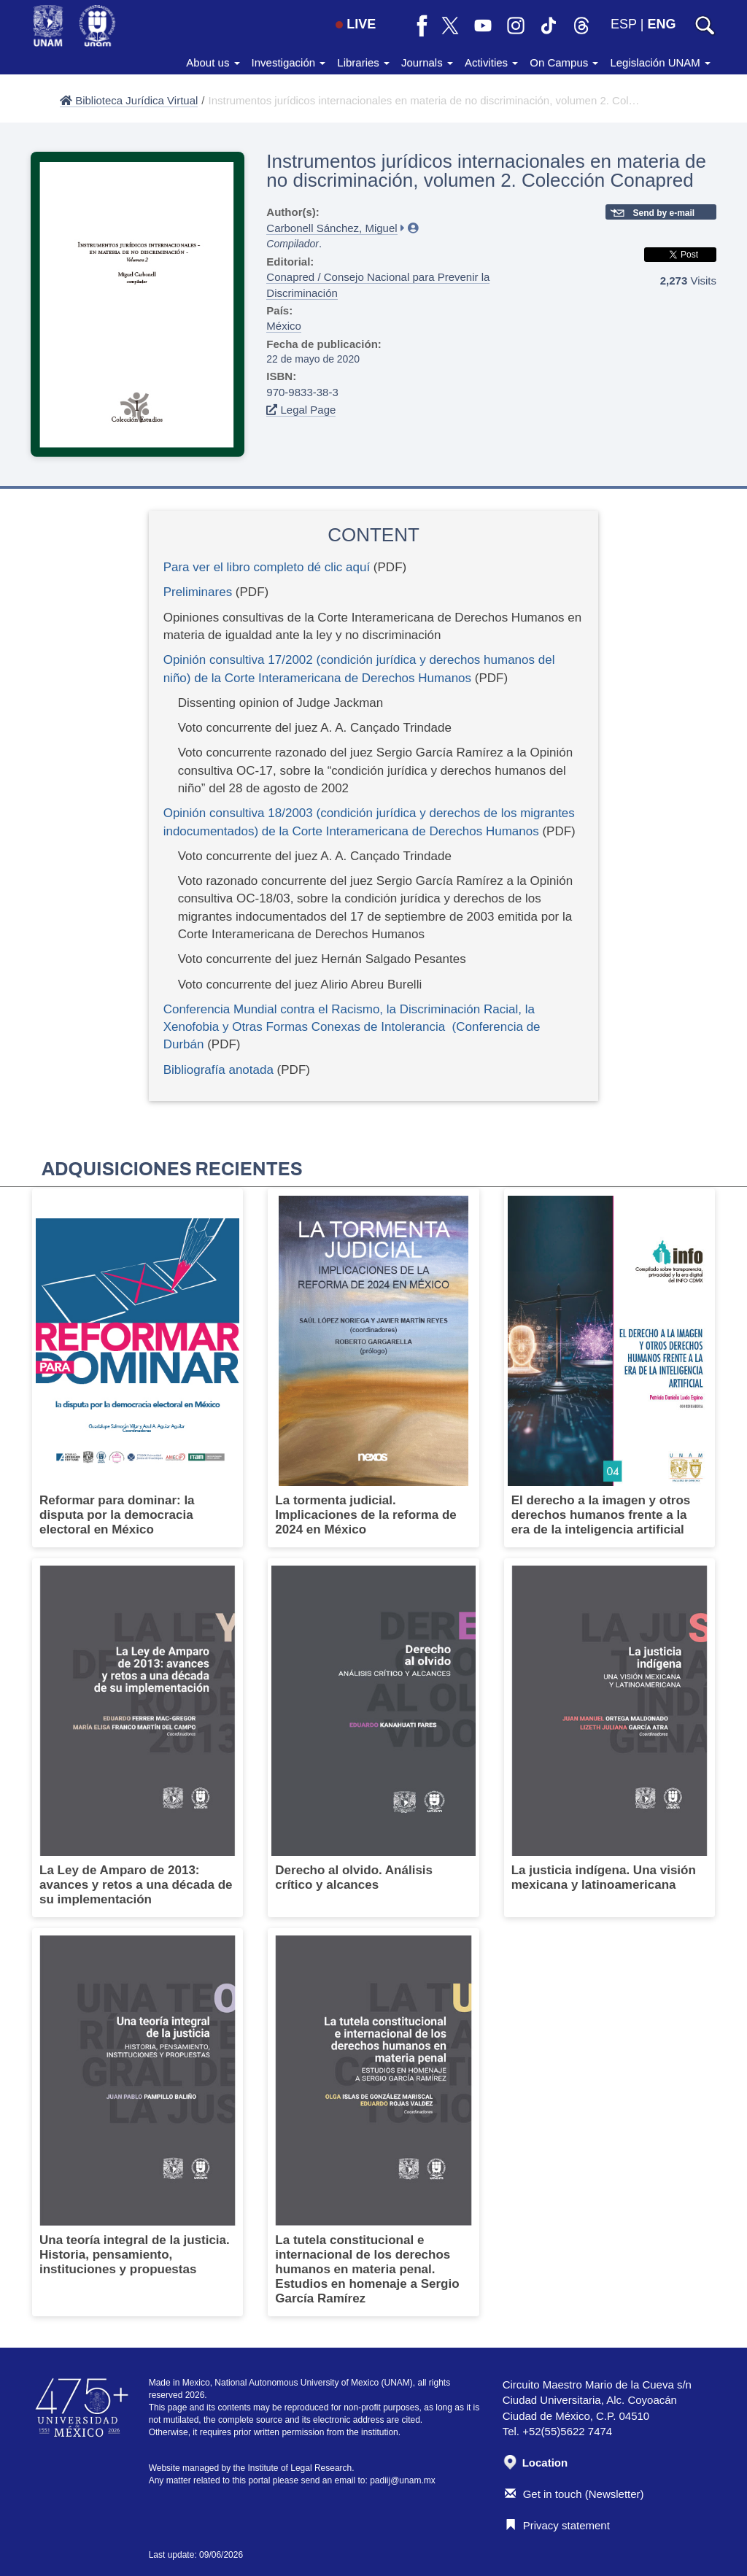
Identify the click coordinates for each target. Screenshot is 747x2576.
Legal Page (301, 409)
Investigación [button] (289, 62)
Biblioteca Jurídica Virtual (129, 100)
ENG (661, 24)
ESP (624, 24)
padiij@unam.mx (403, 2480)
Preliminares (197, 592)
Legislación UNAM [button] (660, 62)
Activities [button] (491, 62)
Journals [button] (427, 62)
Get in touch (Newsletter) (574, 2494)
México (283, 326)
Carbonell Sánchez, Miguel (331, 228)
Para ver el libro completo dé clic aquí (266, 567)
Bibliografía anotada (220, 1070)
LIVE (356, 24)
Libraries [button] (363, 62)
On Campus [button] (564, 62)
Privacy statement (557, 2525)
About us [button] (212, 62)
